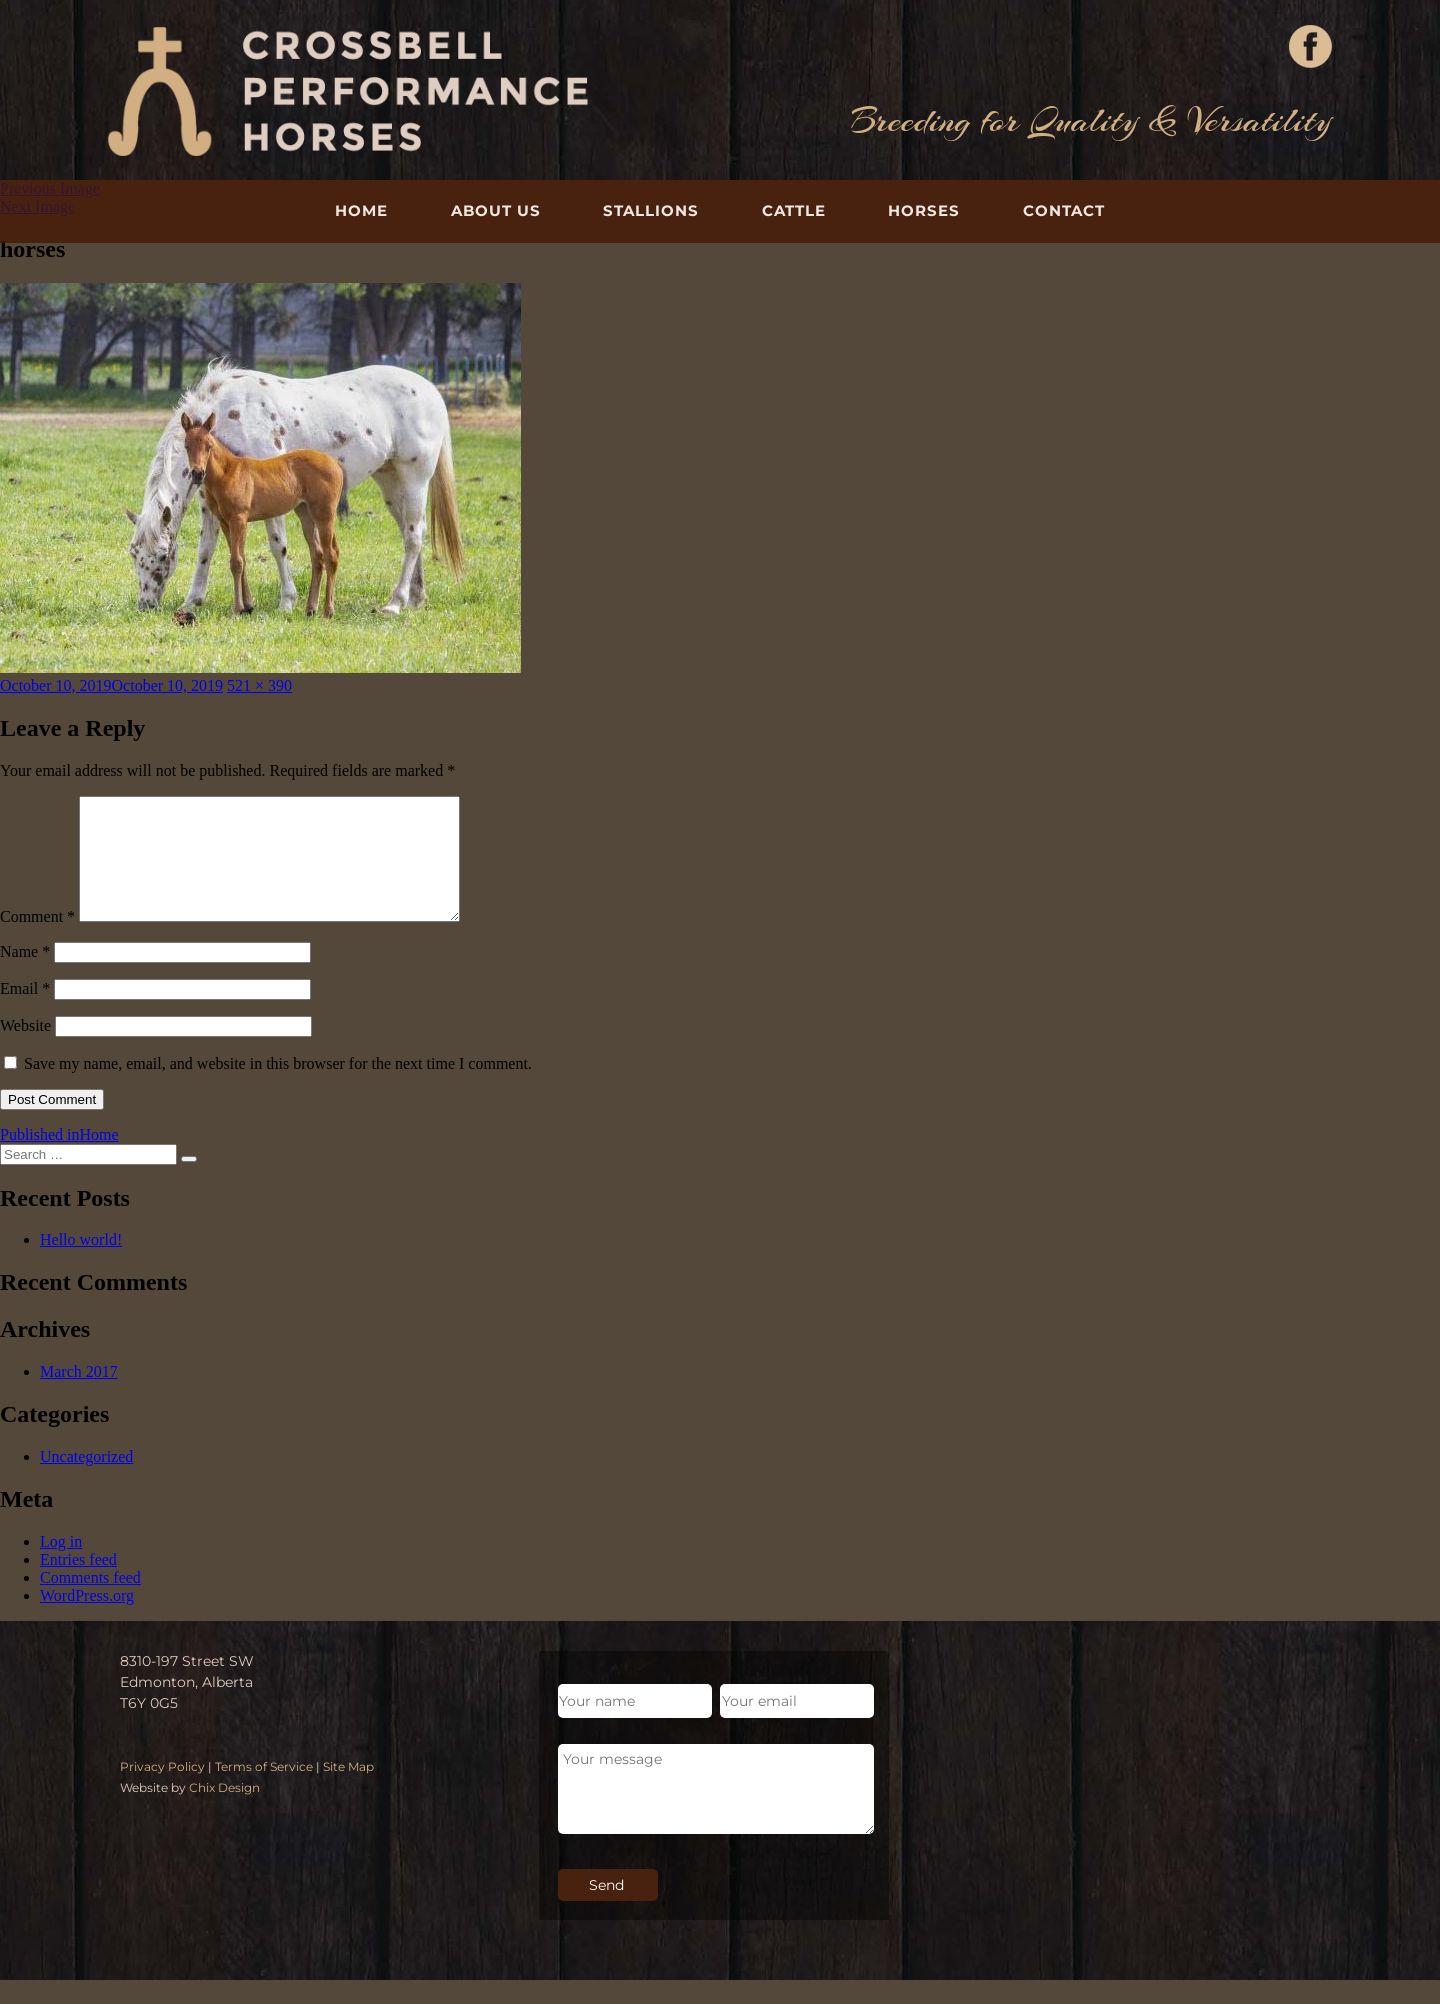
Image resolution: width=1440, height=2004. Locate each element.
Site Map (348, 1790)
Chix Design (224, 1811)
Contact (1064, 210)
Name (25, 975)
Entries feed (78, 1583)
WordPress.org (87, 1619)
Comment (37, 940)
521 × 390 (259, 685)
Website (25, 1049)
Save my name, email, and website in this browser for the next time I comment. (278, 1087)
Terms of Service (264, 1790)
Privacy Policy (162, 1790)
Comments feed (90, 1601)
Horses (924, 210)
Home (361, 210)
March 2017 (79, 1395)
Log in (61, 1565)
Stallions (651, 210)
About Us (496, 210)
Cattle (794, 210)
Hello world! (81, 1263)
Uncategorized (86, 1480)
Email (25, 1012)
